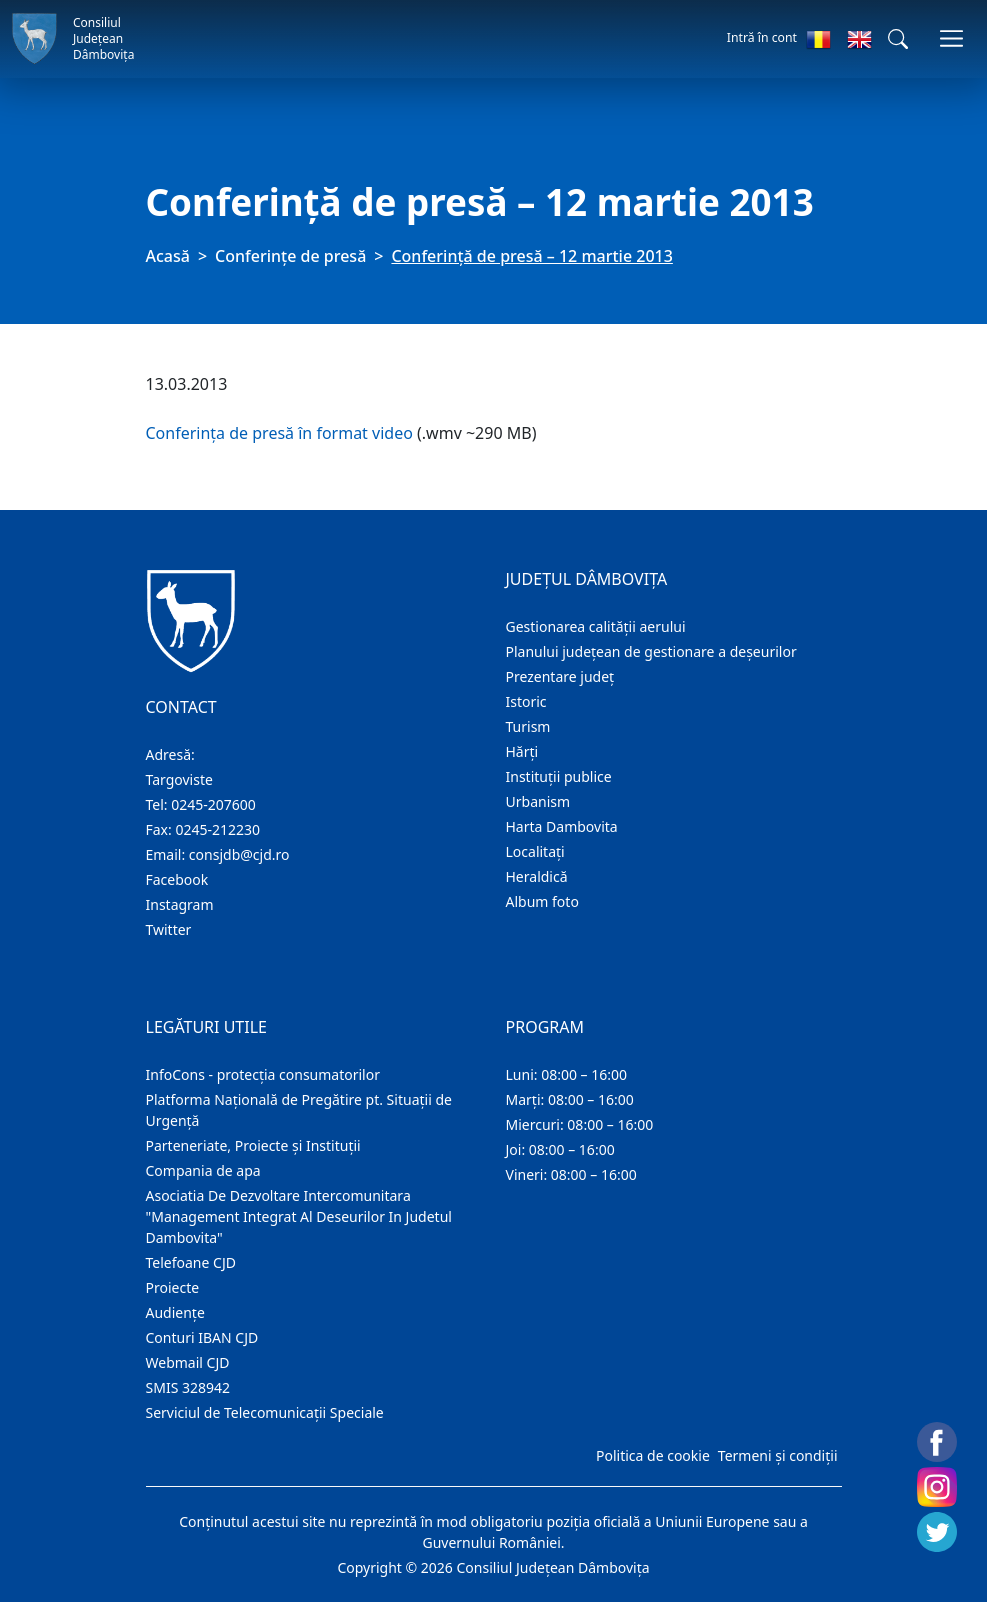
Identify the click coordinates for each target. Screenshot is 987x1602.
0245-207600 (213, 804)
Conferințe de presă (290, 256)
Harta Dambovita (562, 826)
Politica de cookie (653, 1455)
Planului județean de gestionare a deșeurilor (651, 651)
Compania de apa (203, 1170)
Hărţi (522, 751)
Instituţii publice (559, 776)
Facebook (177, 879)
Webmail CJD (188, 1362)
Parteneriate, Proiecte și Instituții (253, 1145)
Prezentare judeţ (560, 676)
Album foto (542, 901)
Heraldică (537, 876)
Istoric (526, 701)
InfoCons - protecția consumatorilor (263, 1074)
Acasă (168, 256)
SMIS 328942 (188, 1387)
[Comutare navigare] (951, 38)
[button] (898, 39)
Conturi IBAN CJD (202, 1337)
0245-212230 (217, 829)
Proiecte (173, 1287)
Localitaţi (535, 851)
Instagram (180, 904)
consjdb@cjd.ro (239, 854)
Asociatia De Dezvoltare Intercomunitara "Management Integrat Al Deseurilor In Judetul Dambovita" (299, 1216)
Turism (528, 726)
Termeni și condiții (778, 1455)
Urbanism (538, 801)
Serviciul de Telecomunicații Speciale (265, 1412)
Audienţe (175, 1312)
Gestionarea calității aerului (596, 626)
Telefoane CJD (191, 1262)
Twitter (169, 929)
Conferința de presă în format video (279, 433)
